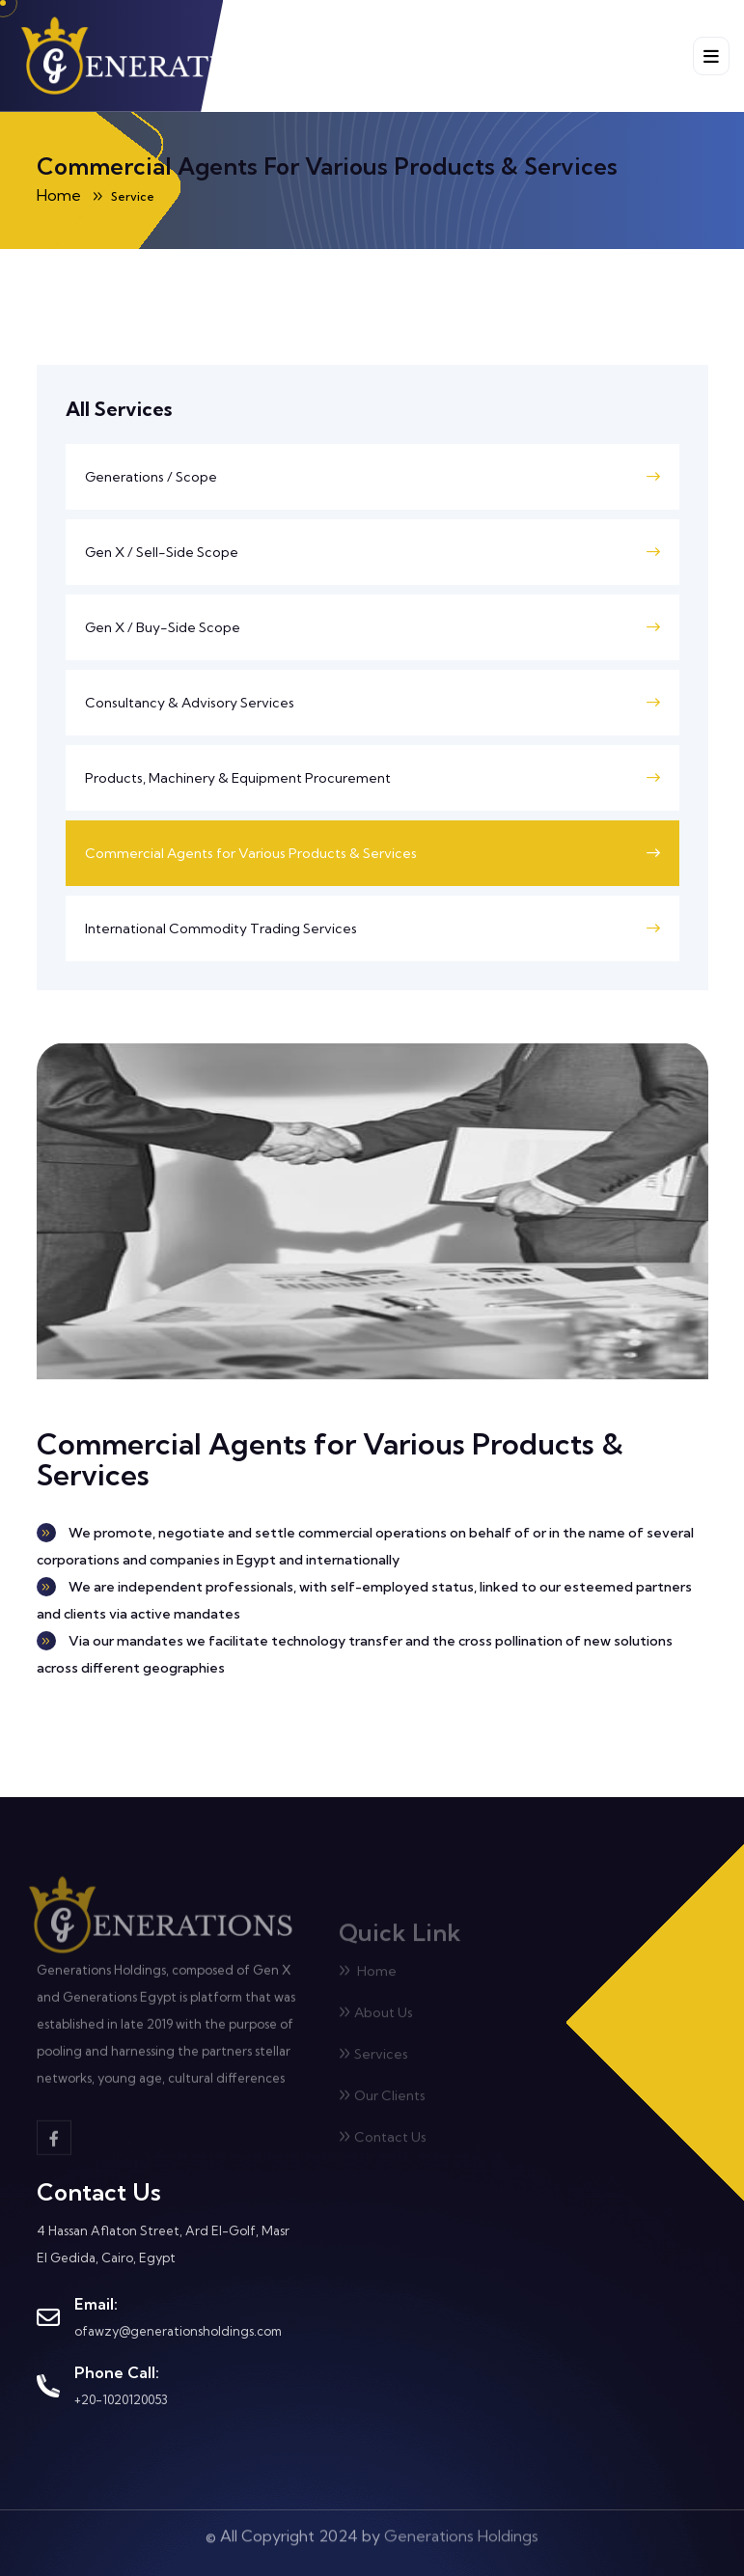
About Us (376, 2018)
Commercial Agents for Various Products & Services (251, 853)
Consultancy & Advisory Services (189, 702)
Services (373, 2059)
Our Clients (382, 2101)
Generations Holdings (461, 2529)
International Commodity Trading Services (221, 928)
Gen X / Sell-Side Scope (161, 552)
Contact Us (383, 2142)
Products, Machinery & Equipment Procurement (238, 778)
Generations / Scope (151, 476)
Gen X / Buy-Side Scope (162, 627)
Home (368, 1976)
